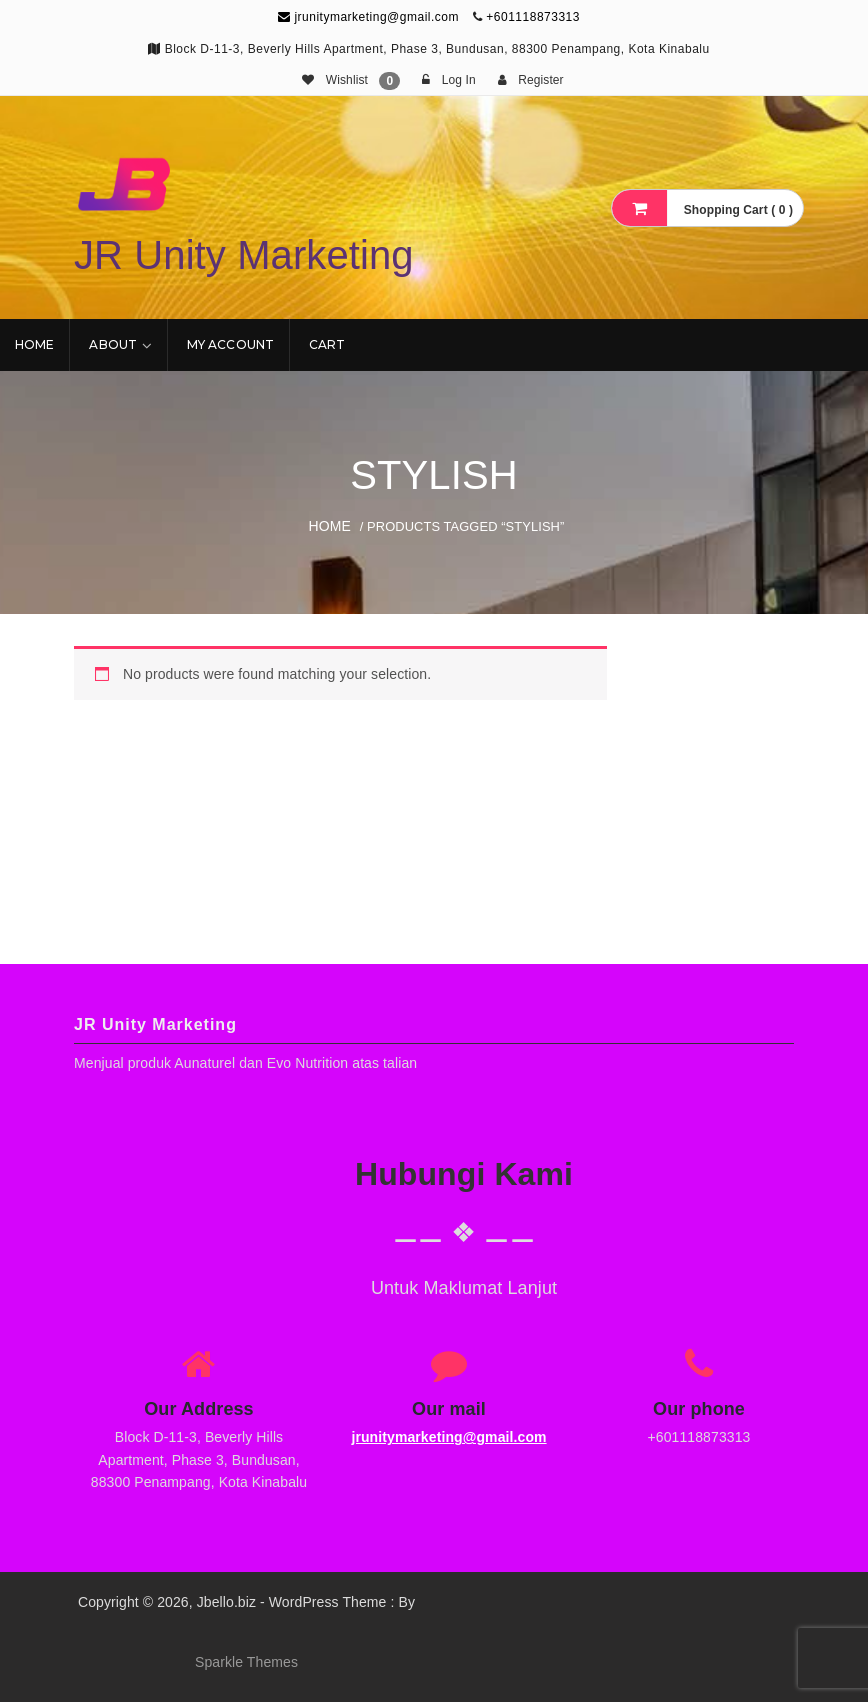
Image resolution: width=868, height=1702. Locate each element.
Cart (327, 344)
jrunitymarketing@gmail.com (368, 17)
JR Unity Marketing (244, 255)
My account (230, 344)
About (113, 344)
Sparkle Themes (246, 1662)
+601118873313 (533, 17)
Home (34, 344)
